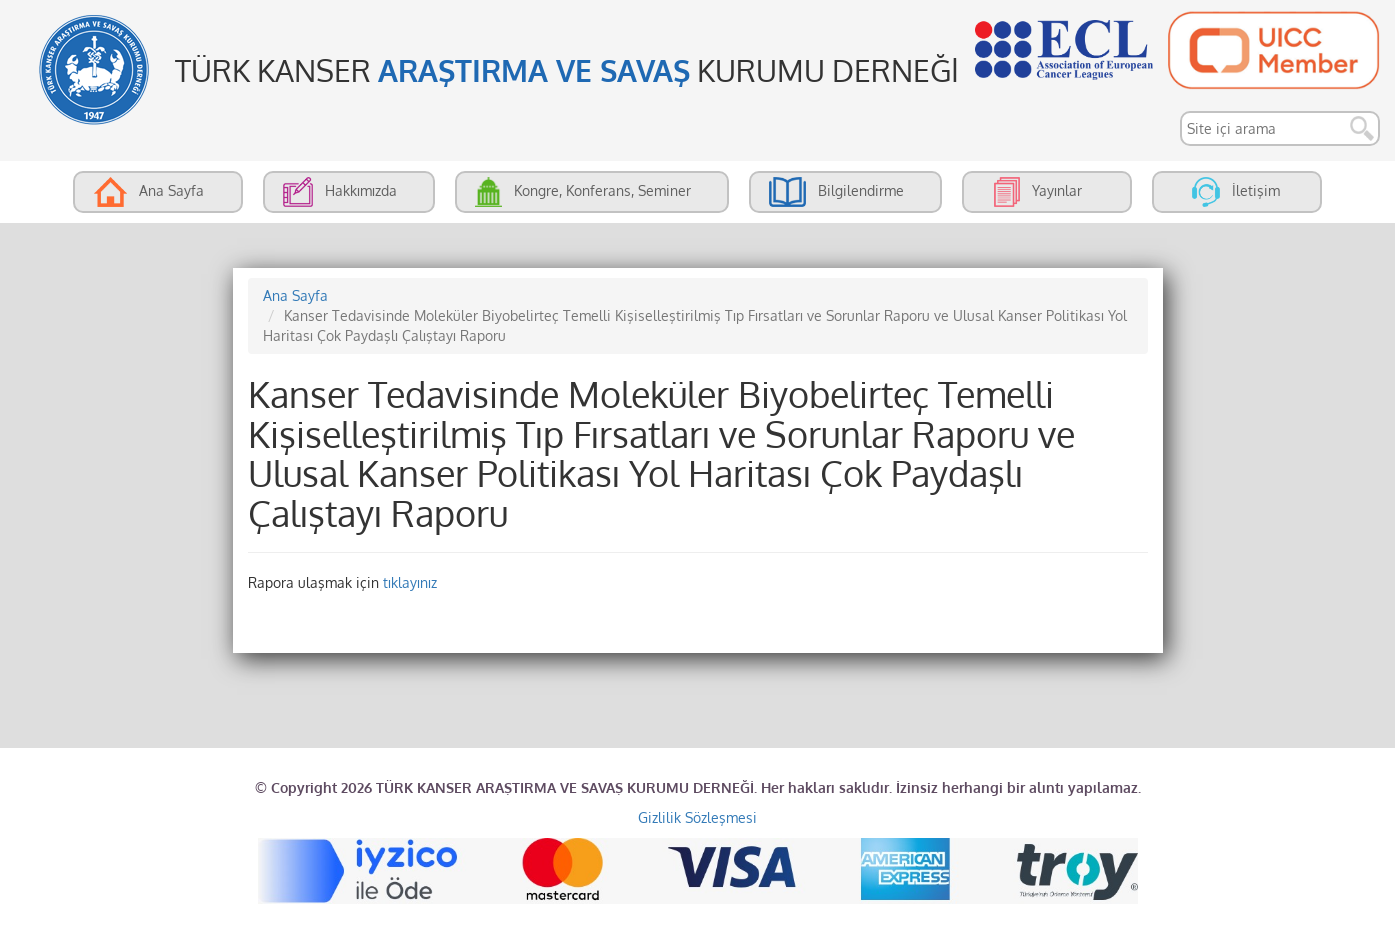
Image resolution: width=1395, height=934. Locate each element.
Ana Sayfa (295, 295)
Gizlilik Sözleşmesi (697, 817)
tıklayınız (410, 582)
